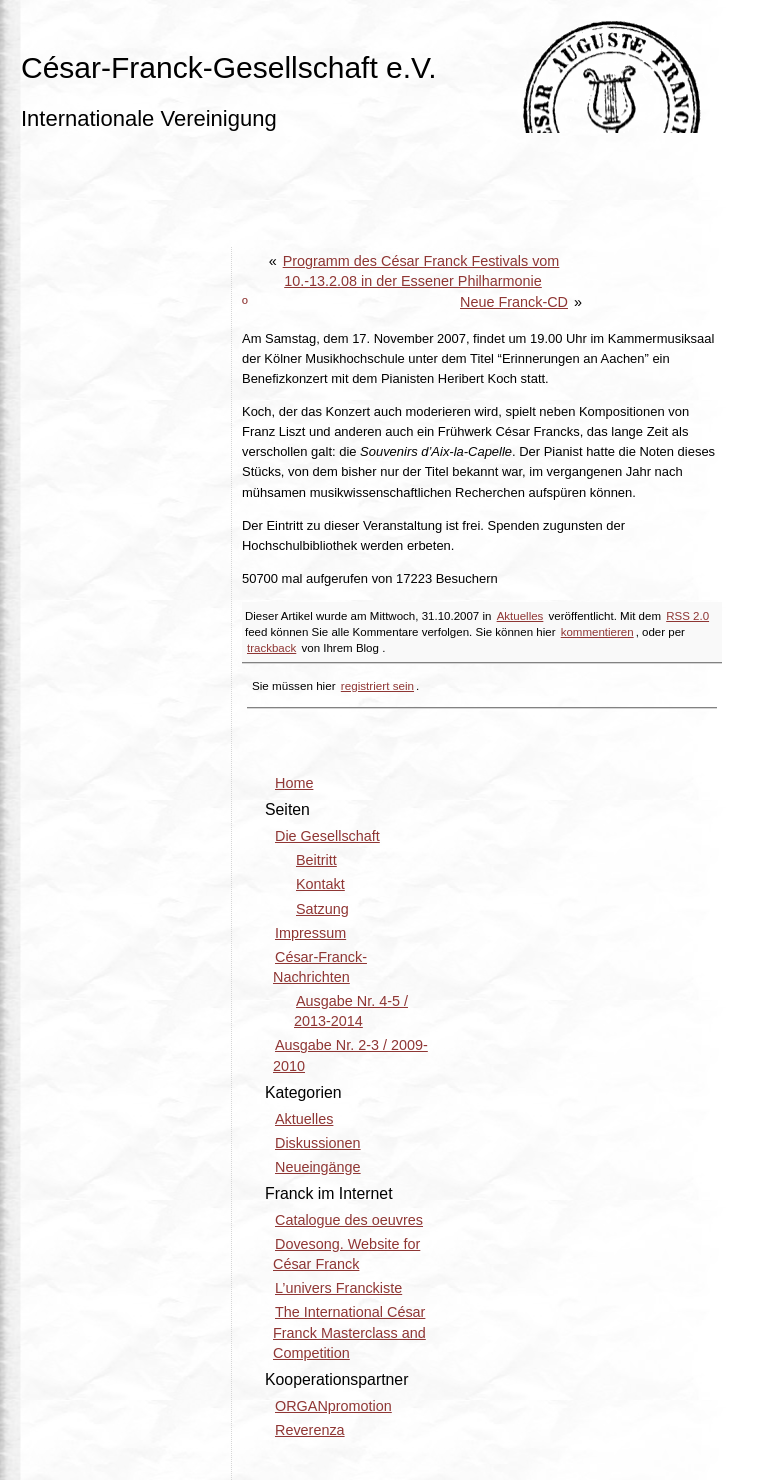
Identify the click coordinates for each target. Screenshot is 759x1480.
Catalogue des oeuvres (349, 1220)
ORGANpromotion (333, 1406)
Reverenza (310, 1430)
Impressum (310, 933)
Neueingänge (318, 1167)
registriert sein (377, 685)
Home (294, 783)
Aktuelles (520, 616)
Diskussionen (318, 1143)
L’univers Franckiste (338, 1288)
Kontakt (320, 884)
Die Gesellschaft (327, 836)
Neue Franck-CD (514, 302)
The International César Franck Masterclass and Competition (349, 1332)
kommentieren (597, 632)
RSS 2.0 (687, 616)
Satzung (322, 909)
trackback (271, 648)
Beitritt (316, 860)
